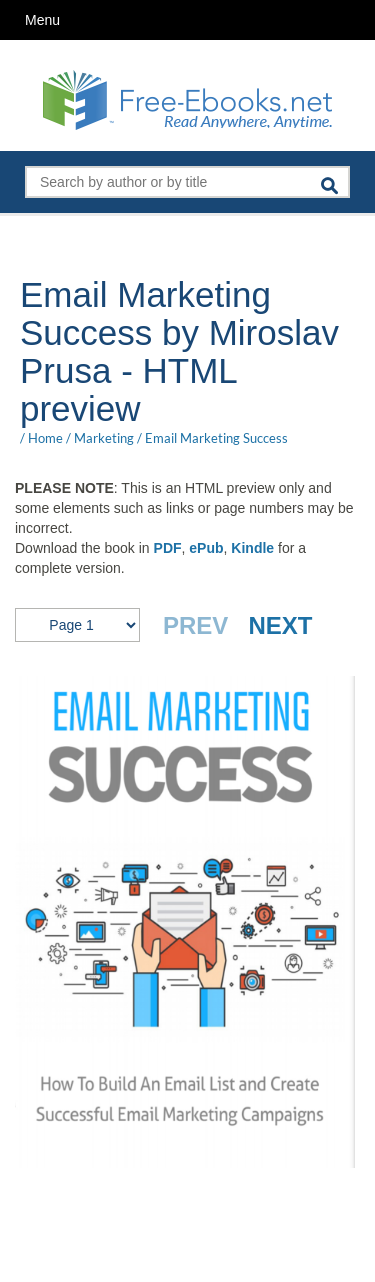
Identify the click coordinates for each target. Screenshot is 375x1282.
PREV (195, 625)
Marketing (104, 438)
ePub (206, 548)
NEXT (280, 625)
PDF (168, 548)
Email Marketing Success (216, 438)
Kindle (252, 548)
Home (45, 438)
